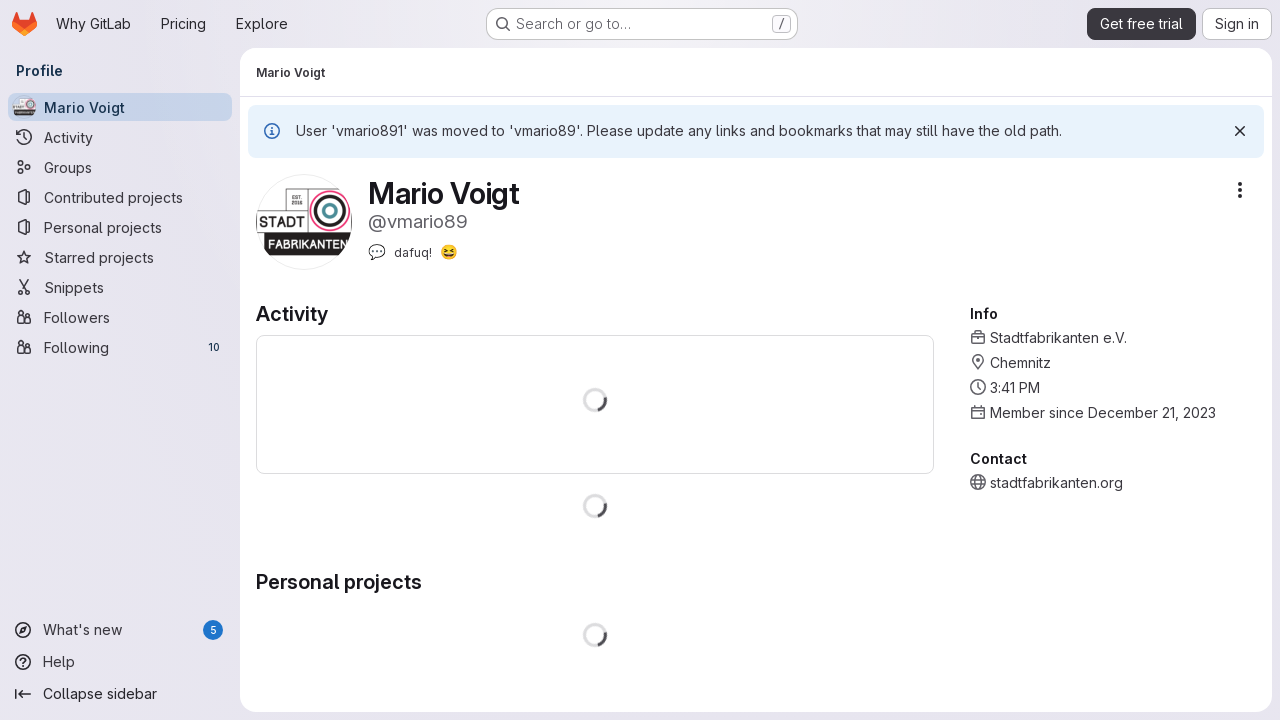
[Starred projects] (120, 257)
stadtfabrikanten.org (1056, 482)
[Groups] (120, 167)
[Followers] (120, 317)
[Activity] (120, 137)
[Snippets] (120, 287)
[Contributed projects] (120, 197)
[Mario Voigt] (120, 107)
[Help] (120, 662)
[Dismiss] (1240, 131)
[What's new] (120, 630)
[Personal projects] (120, 227)
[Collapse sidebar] (120, 694)
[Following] (120, 347)
